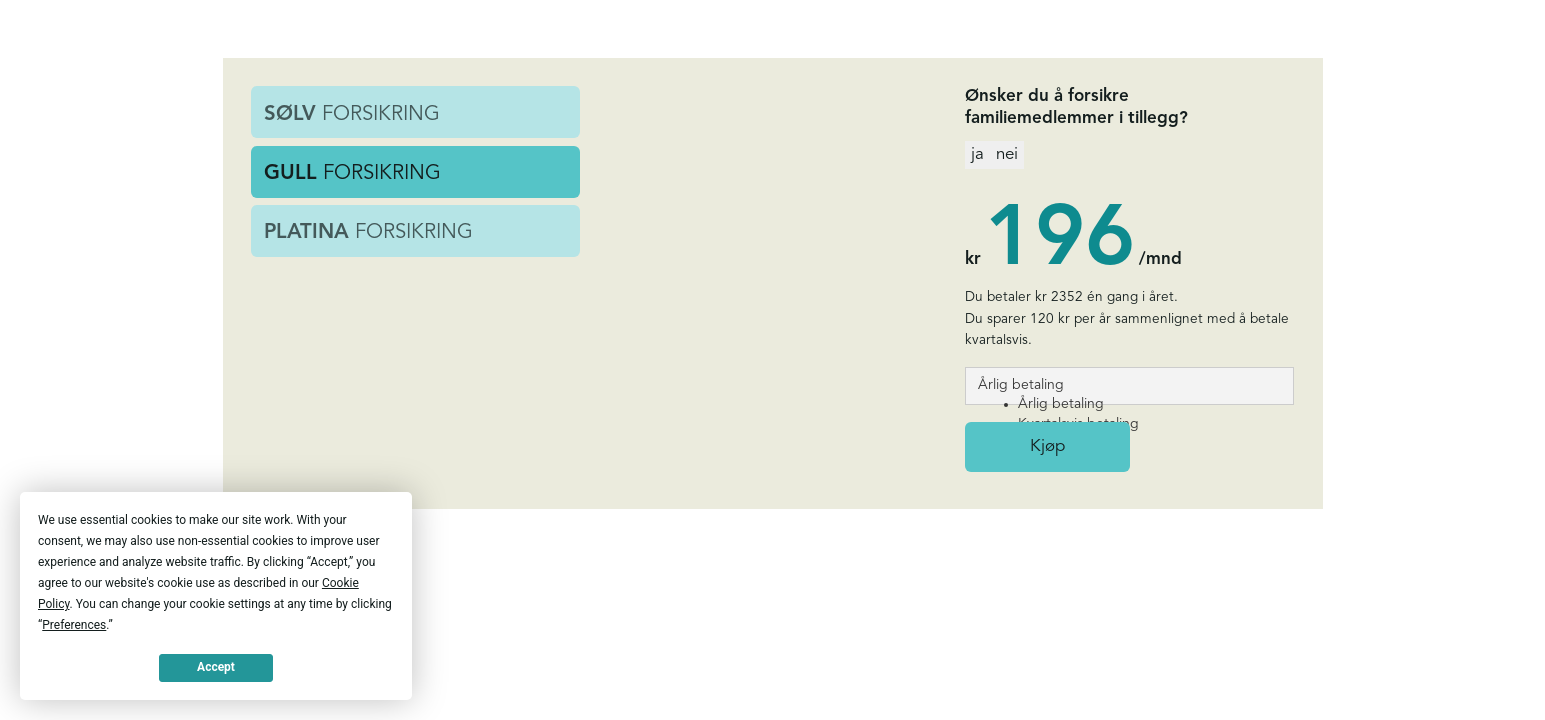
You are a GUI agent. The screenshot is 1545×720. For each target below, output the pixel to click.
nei (1007, 154)
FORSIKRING (352, 115)
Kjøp (1047, 446)
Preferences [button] (74, 625)
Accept (216, 667)
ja (977, 154)
